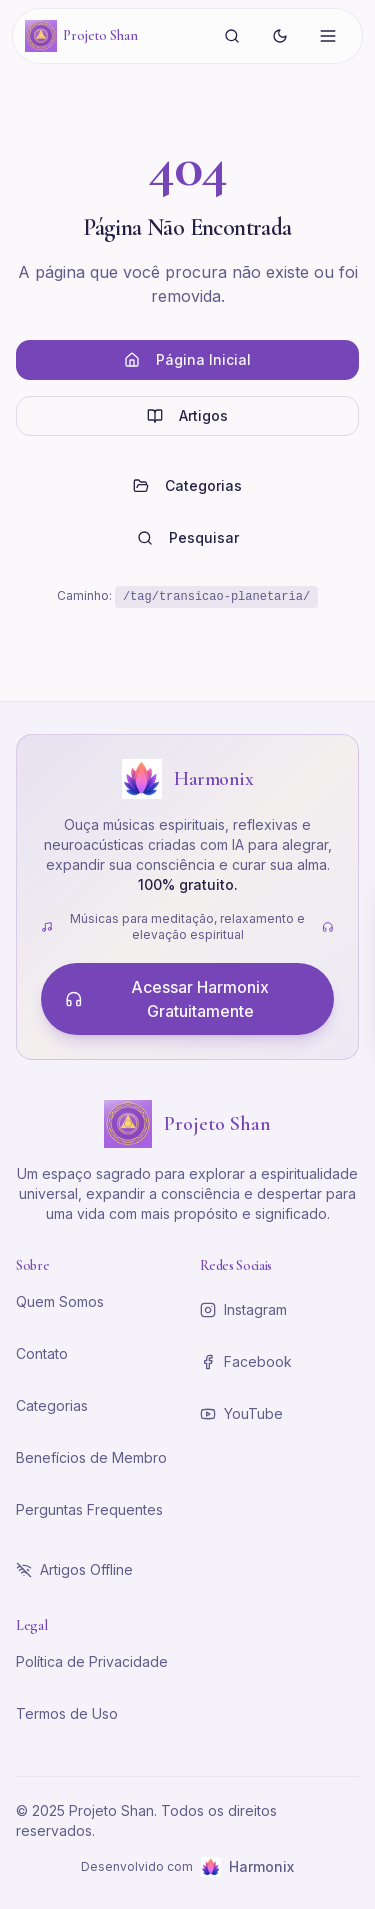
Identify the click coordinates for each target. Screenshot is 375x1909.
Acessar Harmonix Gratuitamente (167, 999)
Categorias (187, 485)
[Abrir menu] (328, 36)
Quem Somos (60, 1301)
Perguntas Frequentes (89, 1509)
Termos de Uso (67, 1713)
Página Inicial (187, 359)
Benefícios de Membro (91, 1457)
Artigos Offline (74, 1569)
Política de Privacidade (92, 1661)
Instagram (243, 1309)
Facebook (246, 1361)
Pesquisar (188, 537)
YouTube (241, 1413)
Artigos (187, 415)
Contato (42, 1353)
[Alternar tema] (280, 36)
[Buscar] (232, 36)
